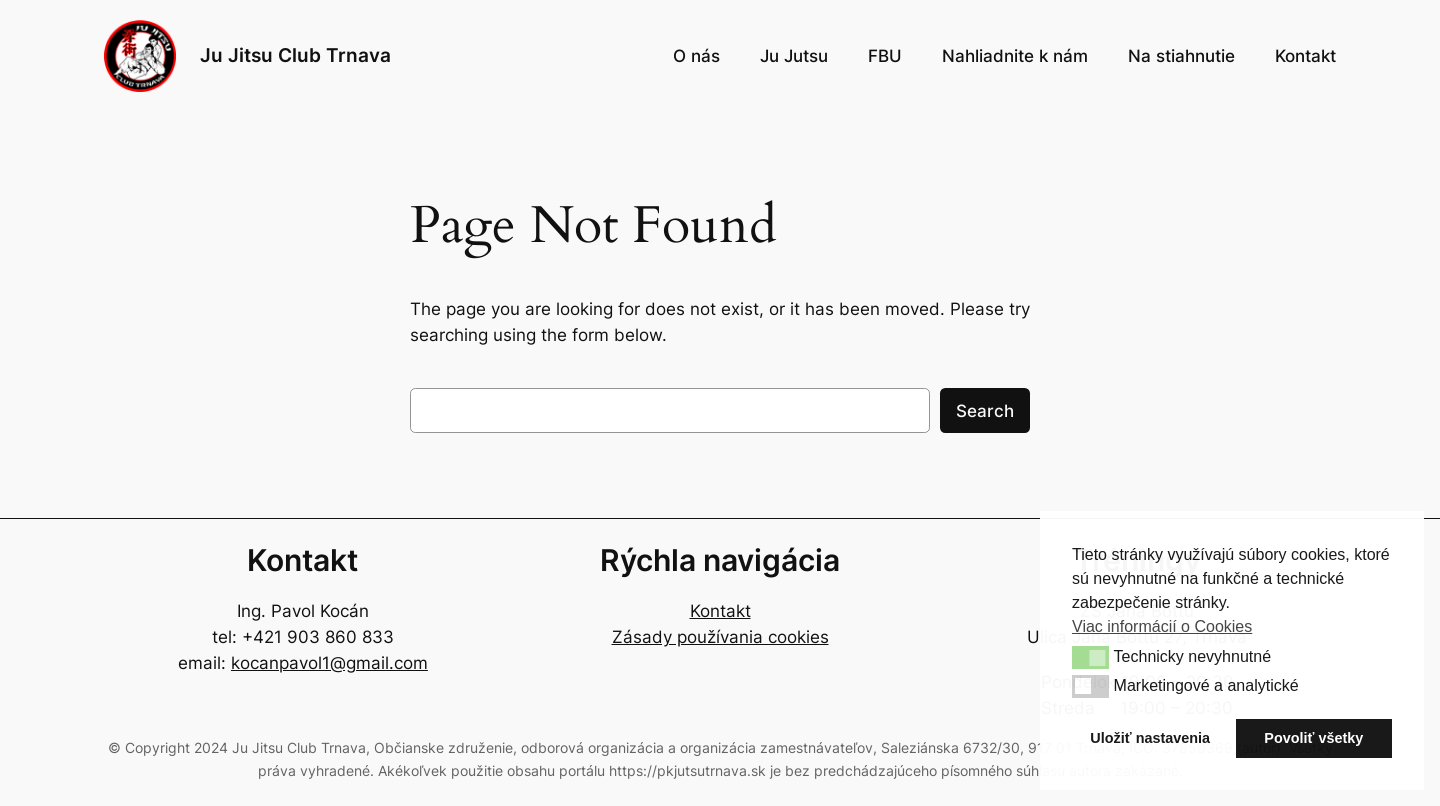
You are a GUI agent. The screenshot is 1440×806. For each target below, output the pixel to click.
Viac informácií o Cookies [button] (1162, 626)
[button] (1090, 657)
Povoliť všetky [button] (1313, 738)
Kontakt (720, 611)
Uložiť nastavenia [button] (1150, 738)
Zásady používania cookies (720, 637)
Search (985, 411)
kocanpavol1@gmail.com (329, 663)
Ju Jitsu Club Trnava (295, 55)
